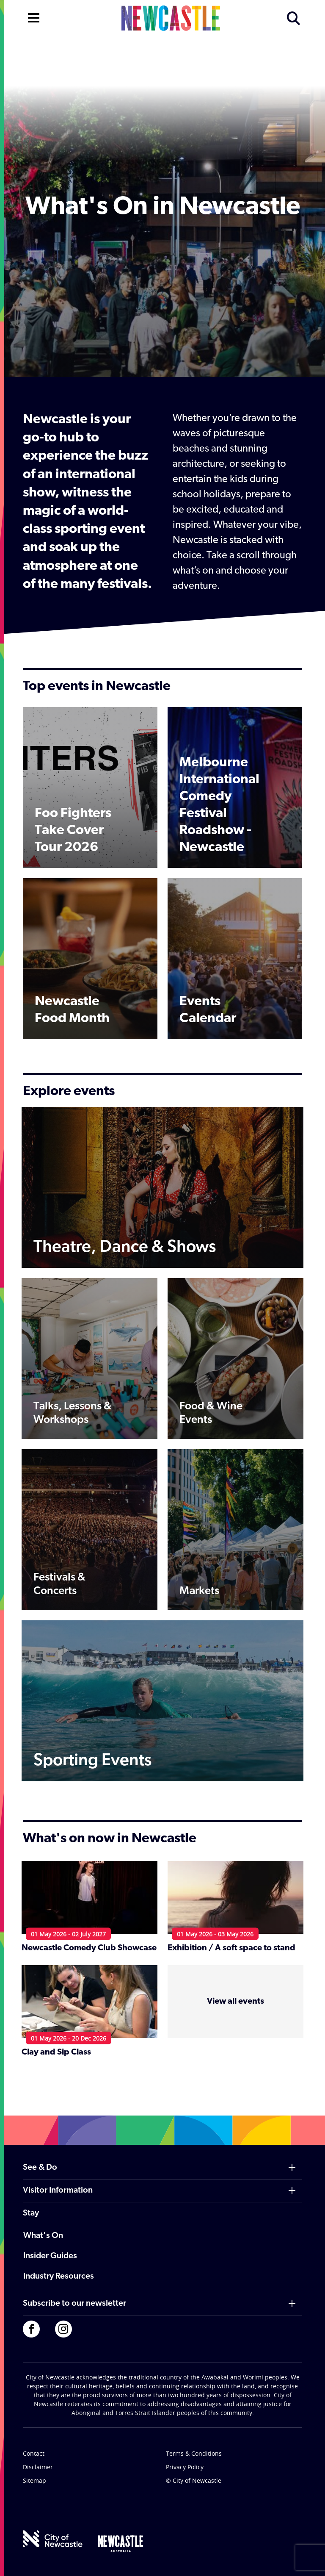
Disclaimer (38, 2467)
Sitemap (34, 2480)
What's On (43, 2236)
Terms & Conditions (194, 2453)
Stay (31, 2213)
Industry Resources (58, 2276)
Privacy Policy (185, 2467)
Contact (33, 2453)
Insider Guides (50, 2256)
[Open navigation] (33, 17)
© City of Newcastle (193, 2480)
